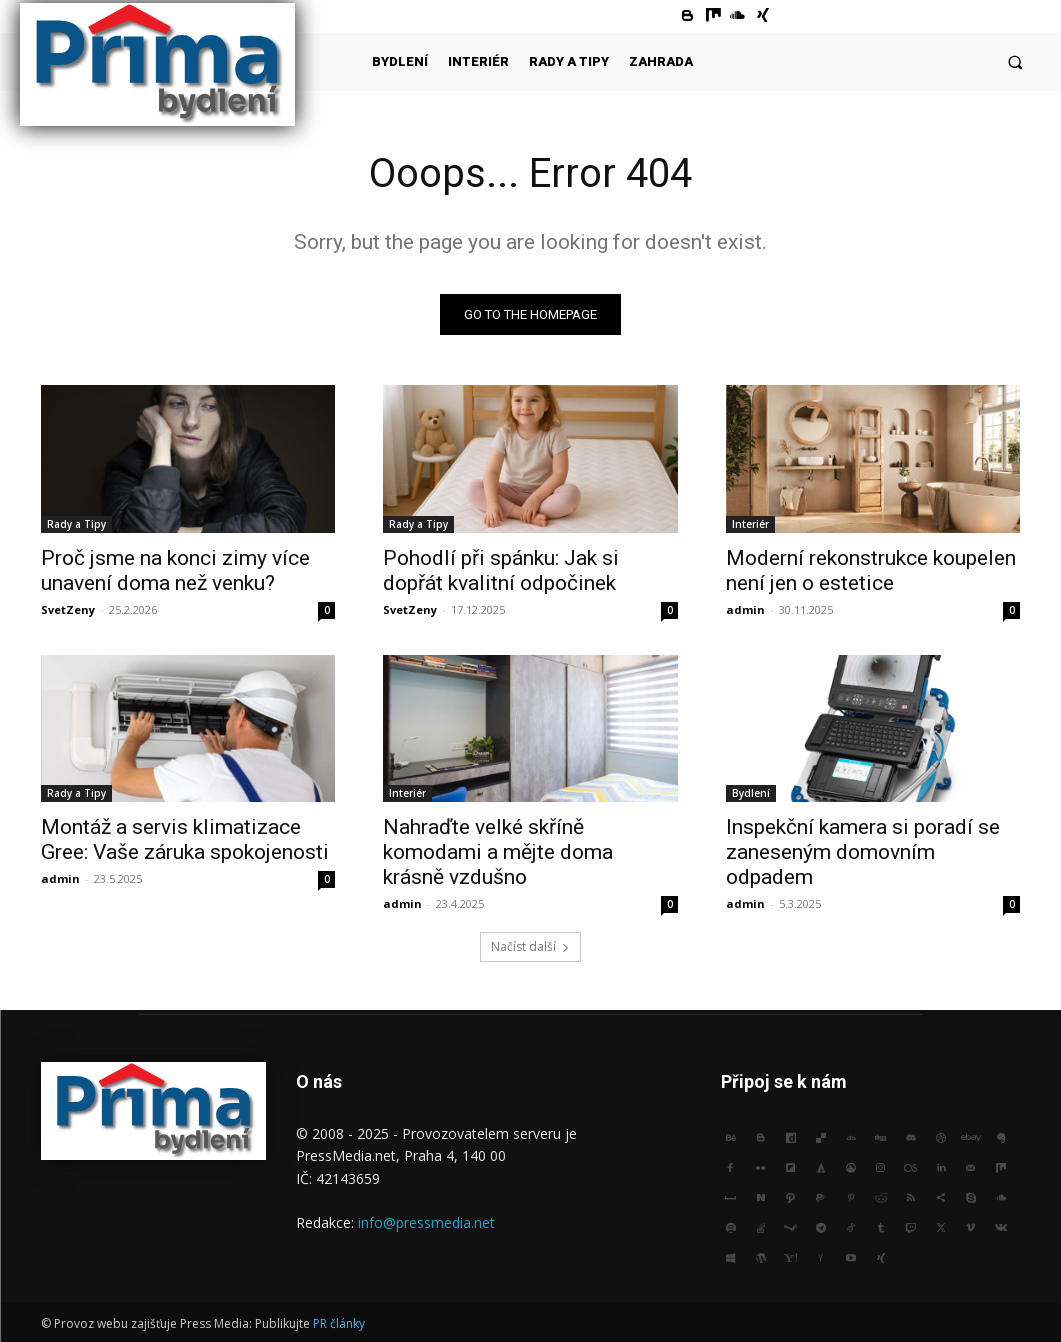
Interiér (750, 523)
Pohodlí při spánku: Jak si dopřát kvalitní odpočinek (501, 569)
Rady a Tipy (76, 523)
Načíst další (530, 946)
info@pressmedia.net (426, 1222)
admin (745, 608)
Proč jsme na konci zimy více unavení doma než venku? (175, 569)
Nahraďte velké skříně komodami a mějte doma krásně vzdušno (498, 851)
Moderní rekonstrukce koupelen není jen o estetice (871, 569)
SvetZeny (68, 608)
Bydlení (751, 792)
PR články (339, 1323)
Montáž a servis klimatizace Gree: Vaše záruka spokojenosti (185, 838)
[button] (1015, 61)
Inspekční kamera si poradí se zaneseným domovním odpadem (863, 851)
